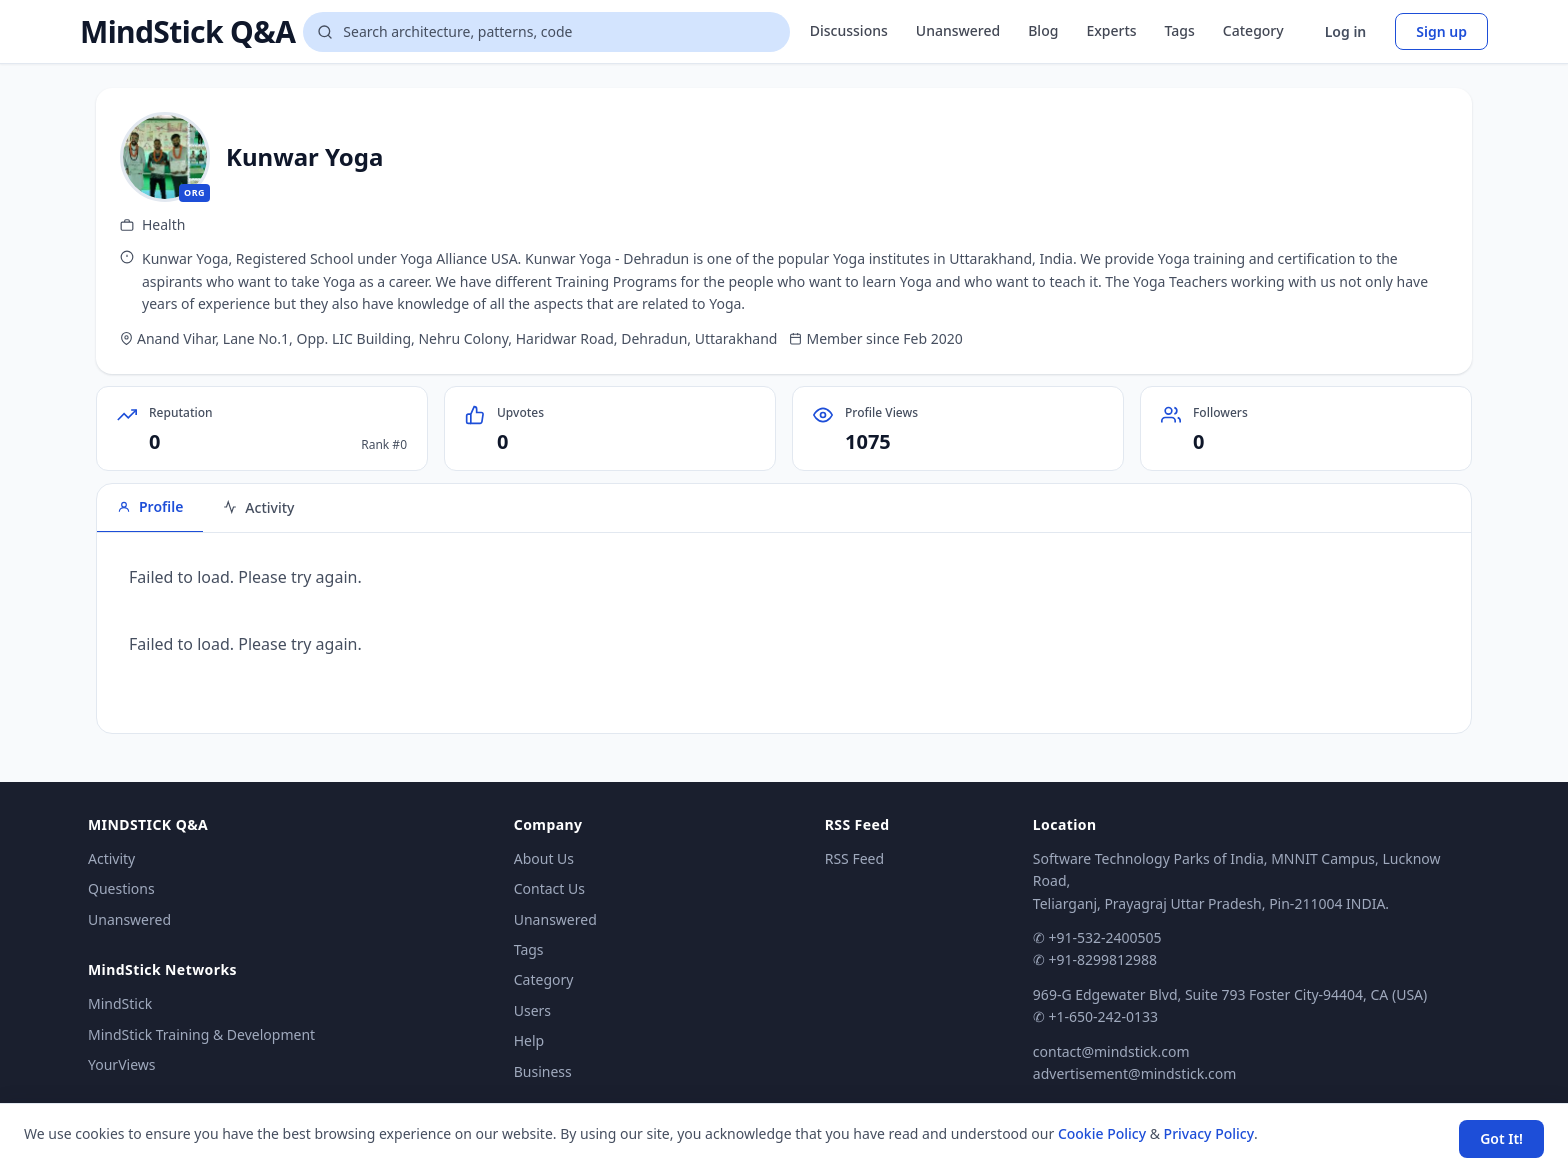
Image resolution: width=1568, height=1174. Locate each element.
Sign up (1441, 31)
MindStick (120, 1003)
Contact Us (549, 888)
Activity (111, 858)
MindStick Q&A (187, 32)
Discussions (849, 30)
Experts (1111, 30)
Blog (1043, 30)
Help (529, 1040)
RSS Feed (854, 858)
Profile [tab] (150, 506)
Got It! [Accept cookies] (1501, 1138)
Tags (1180, 30)
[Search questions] (546, 32)
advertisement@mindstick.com (1134, 1073)
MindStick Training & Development (201, 1034)
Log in (1346, 31)
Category (1253, 30)
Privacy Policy (1209, 1133)
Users (532, 1010)
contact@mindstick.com (1111, 1051)
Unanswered (958, 30)
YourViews (121, 1064)
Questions (121, 888)
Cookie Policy (1102, 1133)
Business (543, 1071)
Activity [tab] (258, 507)
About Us (544, 858)
